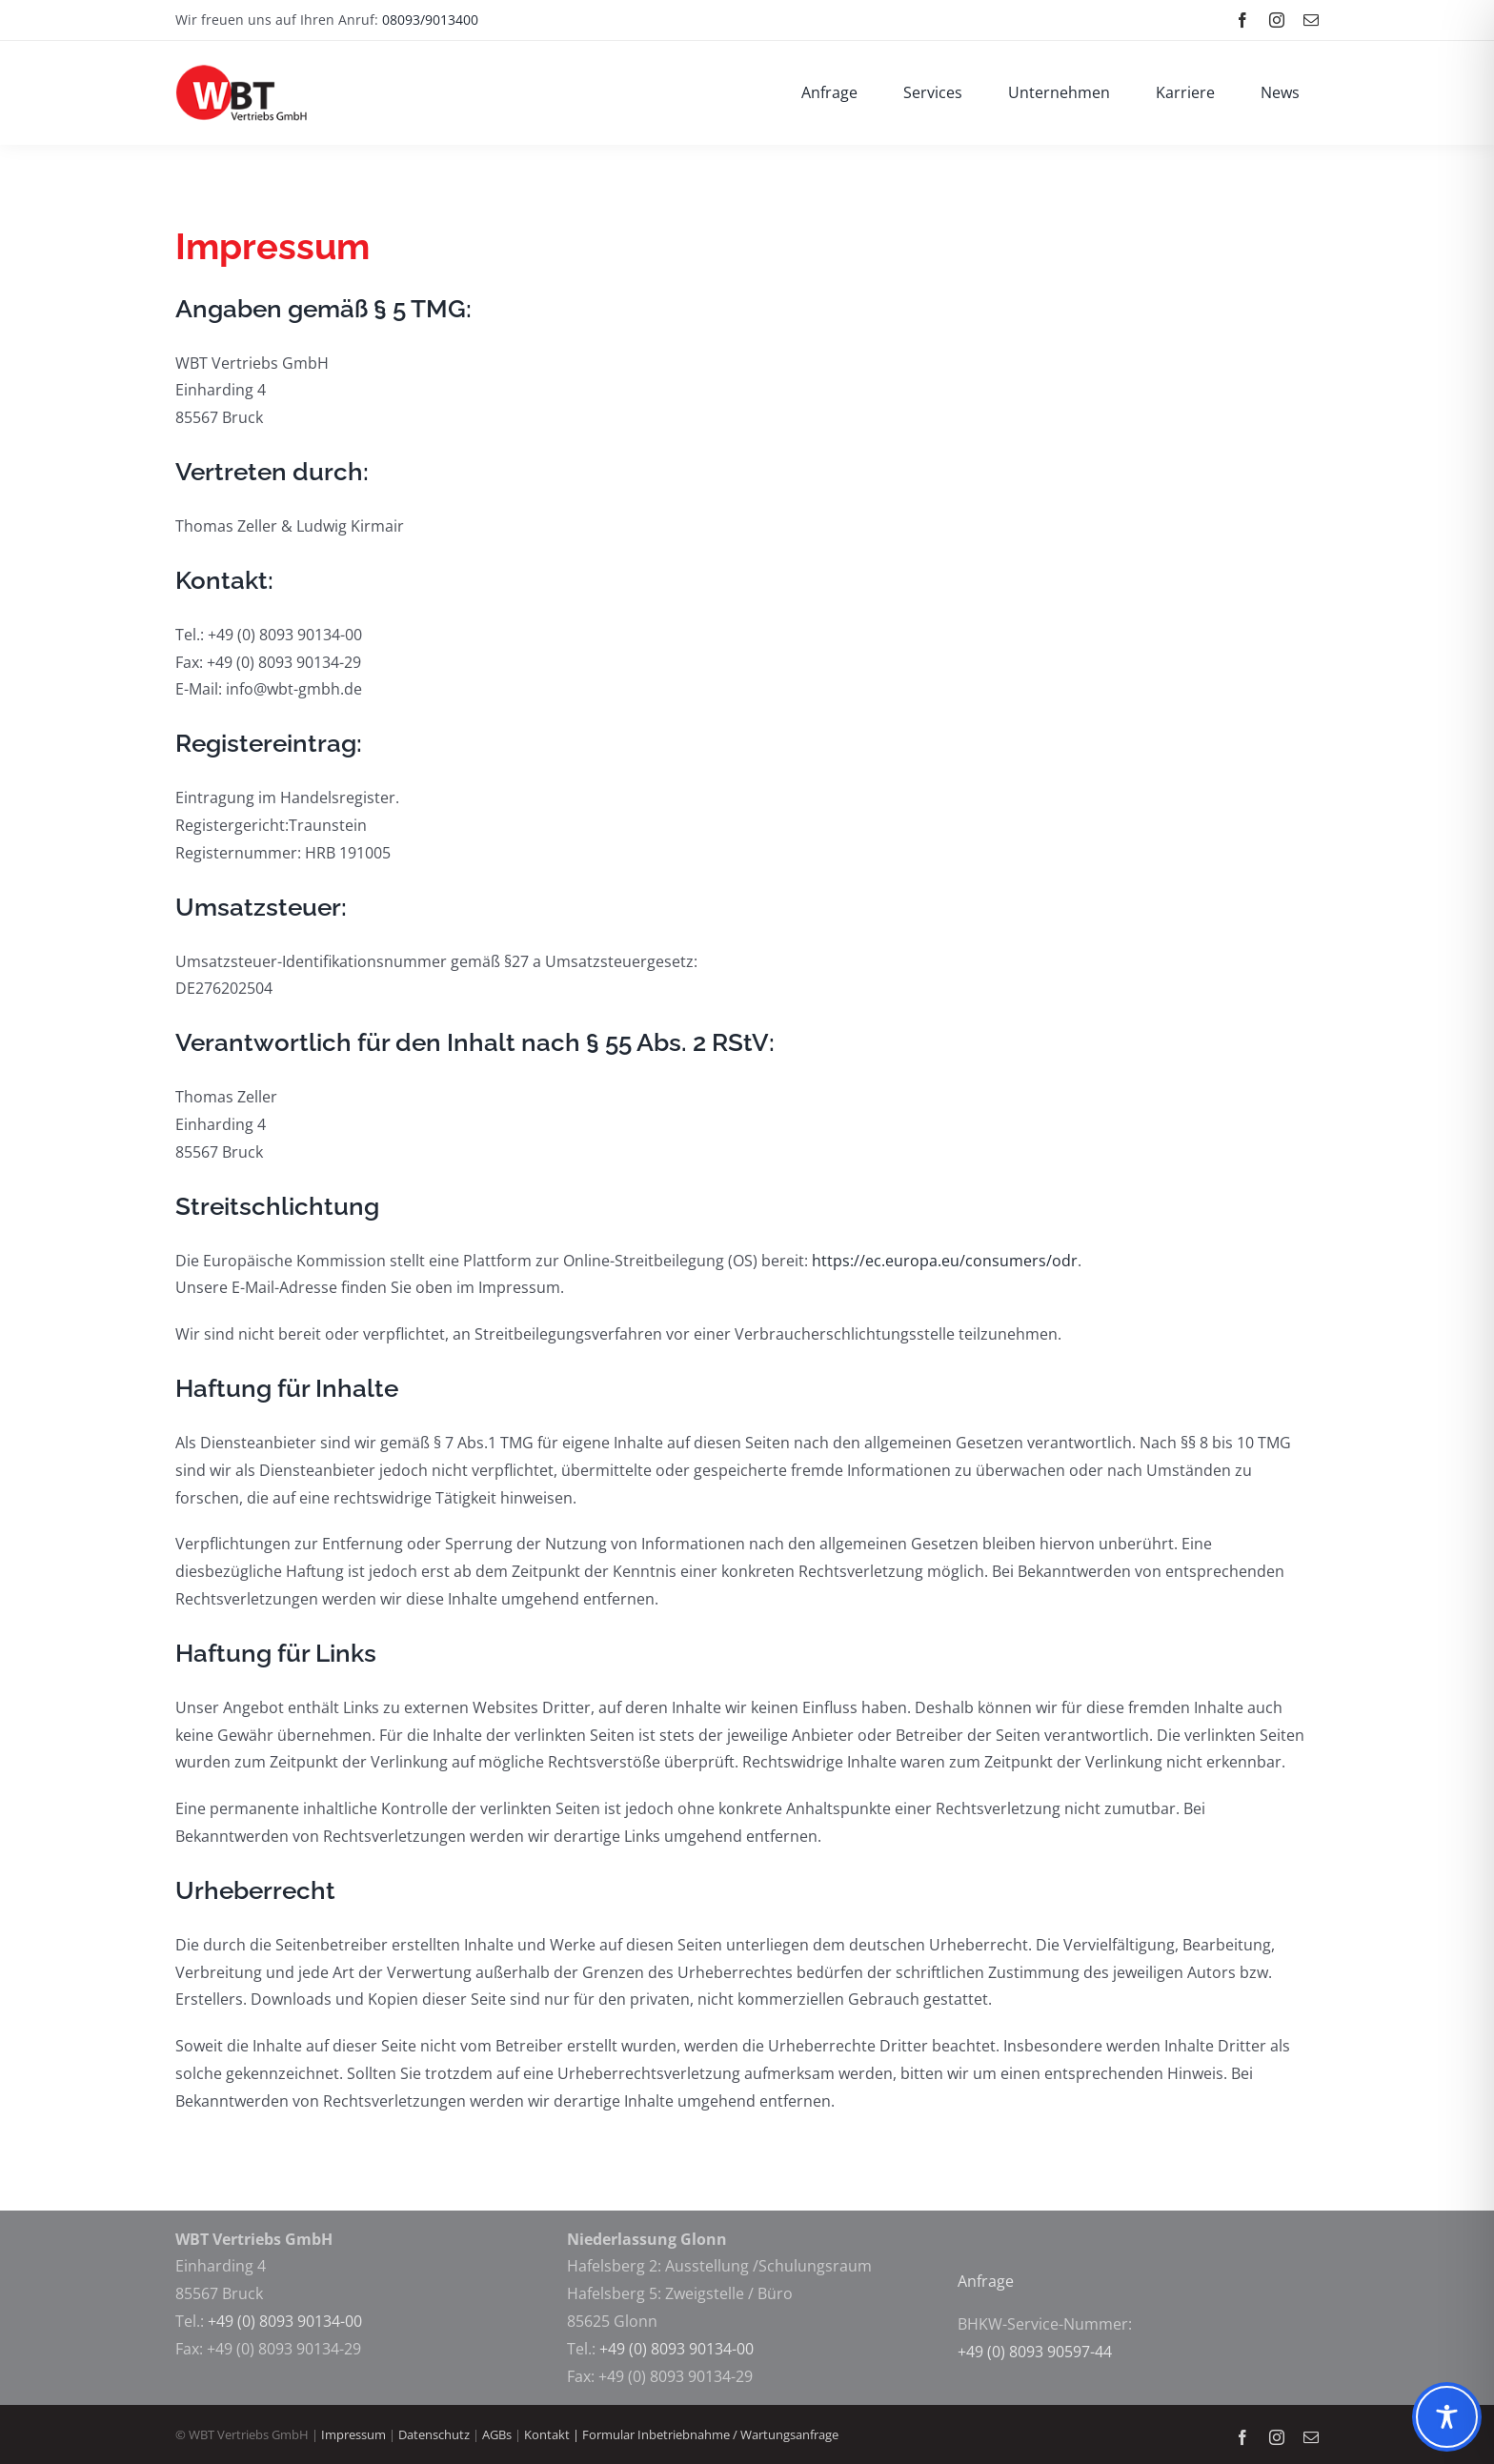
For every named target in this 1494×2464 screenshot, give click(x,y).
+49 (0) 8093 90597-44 (1035, 2351)
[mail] (1311, 20)
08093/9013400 (430, 19)
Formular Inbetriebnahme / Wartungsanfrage (710, 2434)
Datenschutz (434, 2434)
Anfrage (988, 2281)
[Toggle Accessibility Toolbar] (1447, 2417)
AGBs (498, 2434)
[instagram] (1276, 20)
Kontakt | (553, 2434)
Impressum (353, 2434)
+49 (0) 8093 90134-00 (285, 2321)
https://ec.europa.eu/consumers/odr (945, 1260)
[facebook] (1242, 20)
